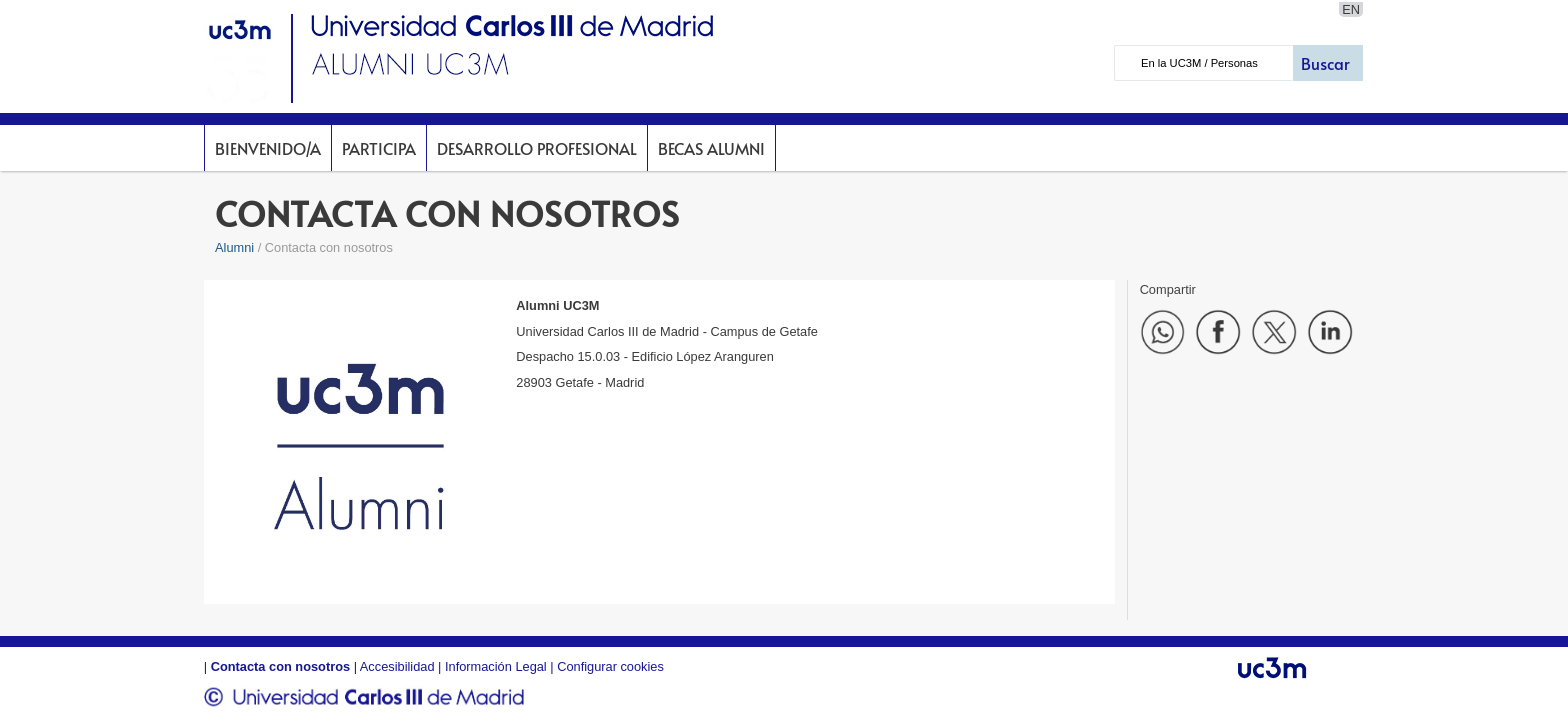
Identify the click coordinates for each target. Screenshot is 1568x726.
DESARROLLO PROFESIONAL (537, 148)
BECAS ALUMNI (711, 148)
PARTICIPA (379, 148)
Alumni (234, 247)
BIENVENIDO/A (268, 148)
